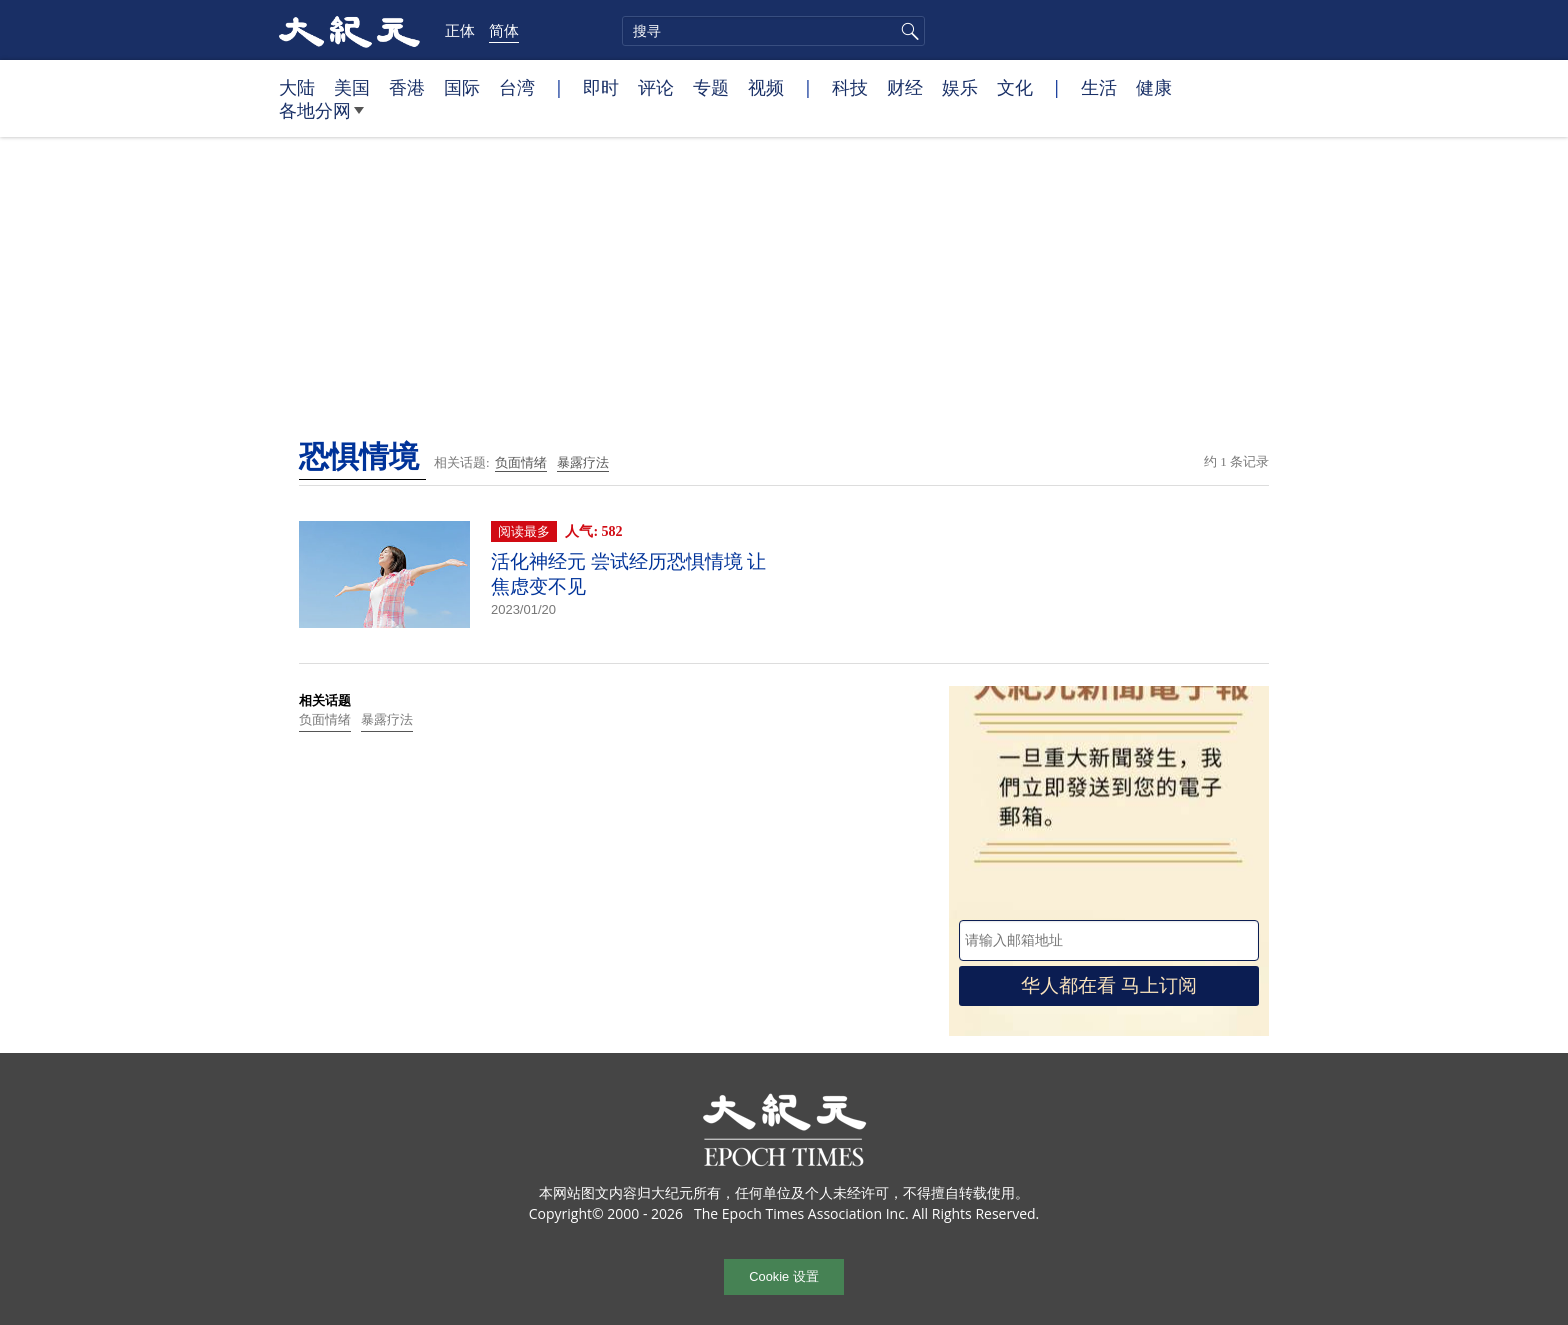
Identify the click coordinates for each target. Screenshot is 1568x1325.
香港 (407, 87)
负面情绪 (521, 462)
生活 (1099, 87)
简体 (504, 30)
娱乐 (960, 87)
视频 (766, 87)
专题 (711, 87)
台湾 (517, 87)
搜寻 (907, 31)
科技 (850, 87)
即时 (601, 87)
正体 (460, 30)
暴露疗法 (583, 462)
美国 (352, 87)
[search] (773, 31)
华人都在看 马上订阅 (1109, 985)
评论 (656, 87)
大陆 (297, 87)
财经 (905, 87)
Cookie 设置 (783, 1276)
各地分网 (321, 118)
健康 (1154, 87)
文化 (1015, 87)
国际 (462, 87)
